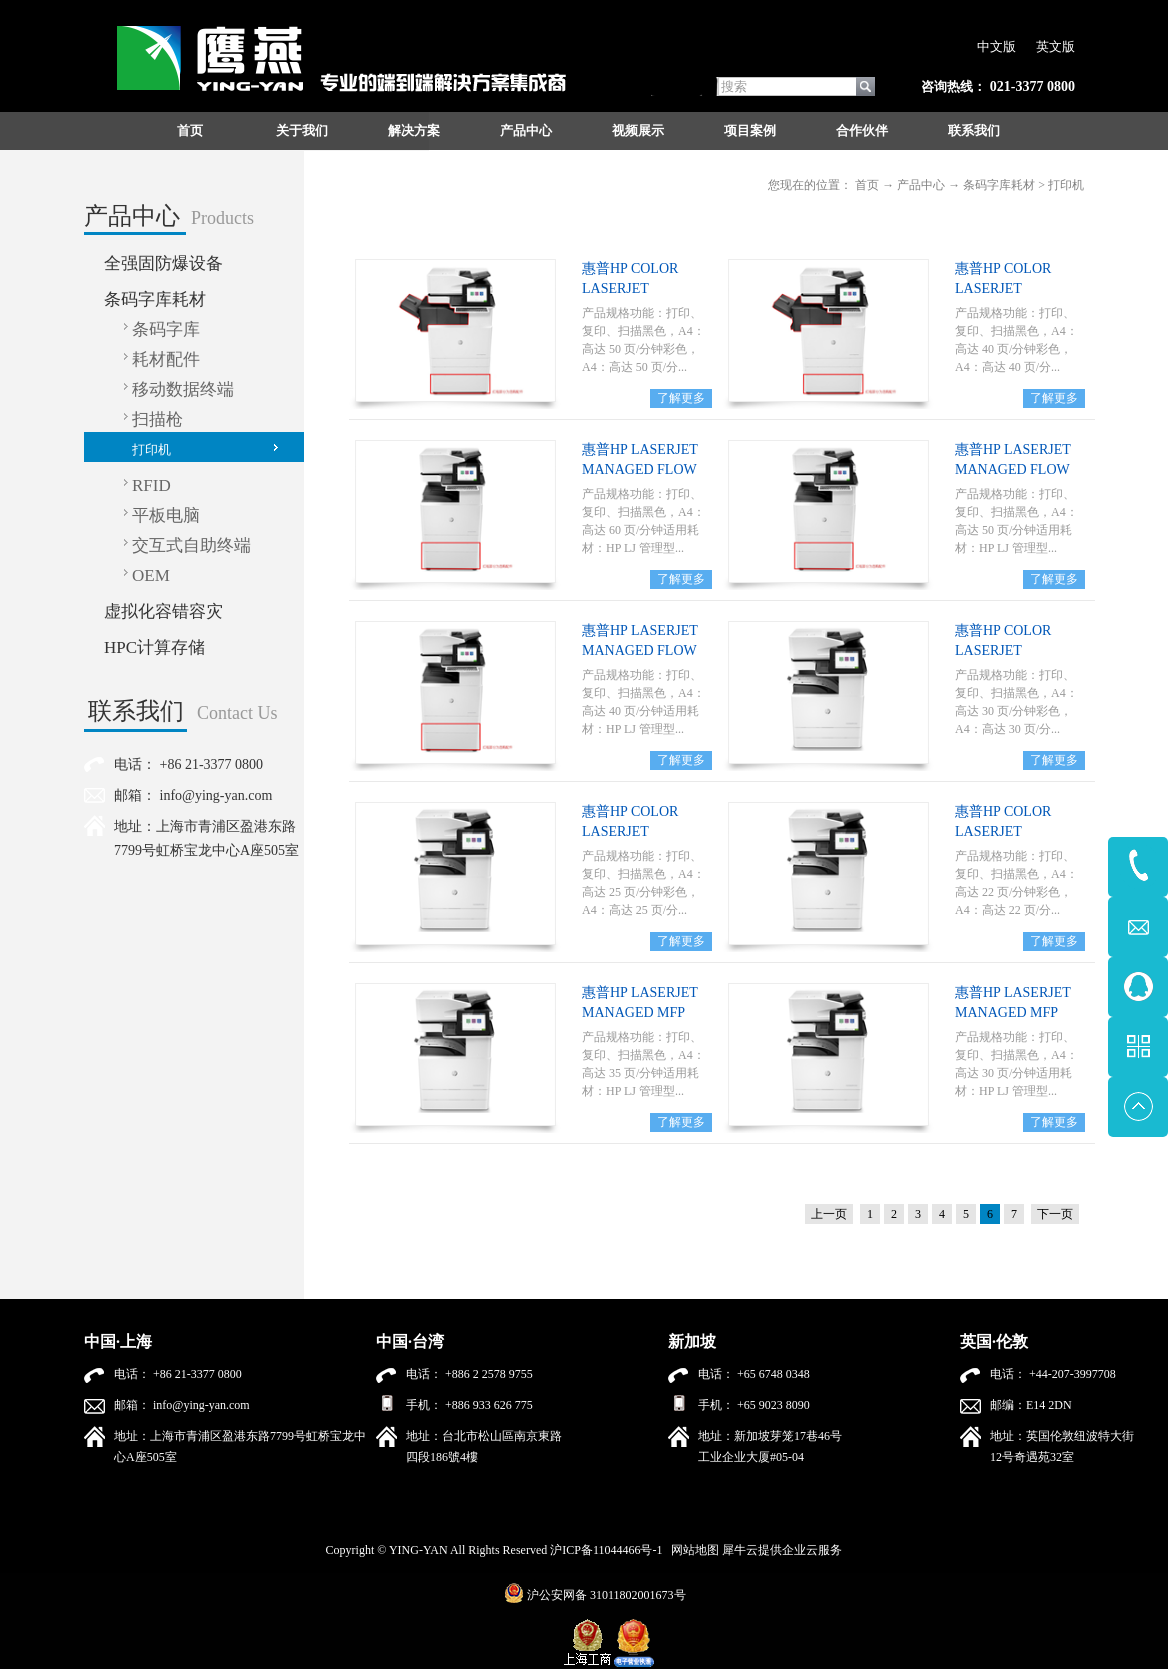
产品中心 (921, 185)
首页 (190, 130)
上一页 (829, 1214)
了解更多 (681, 398)
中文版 (996, 46)
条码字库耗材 (999, 185)
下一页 (1055, 1214)
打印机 (1066, 185)
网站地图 (692, 1550)
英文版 (1055, 46)
